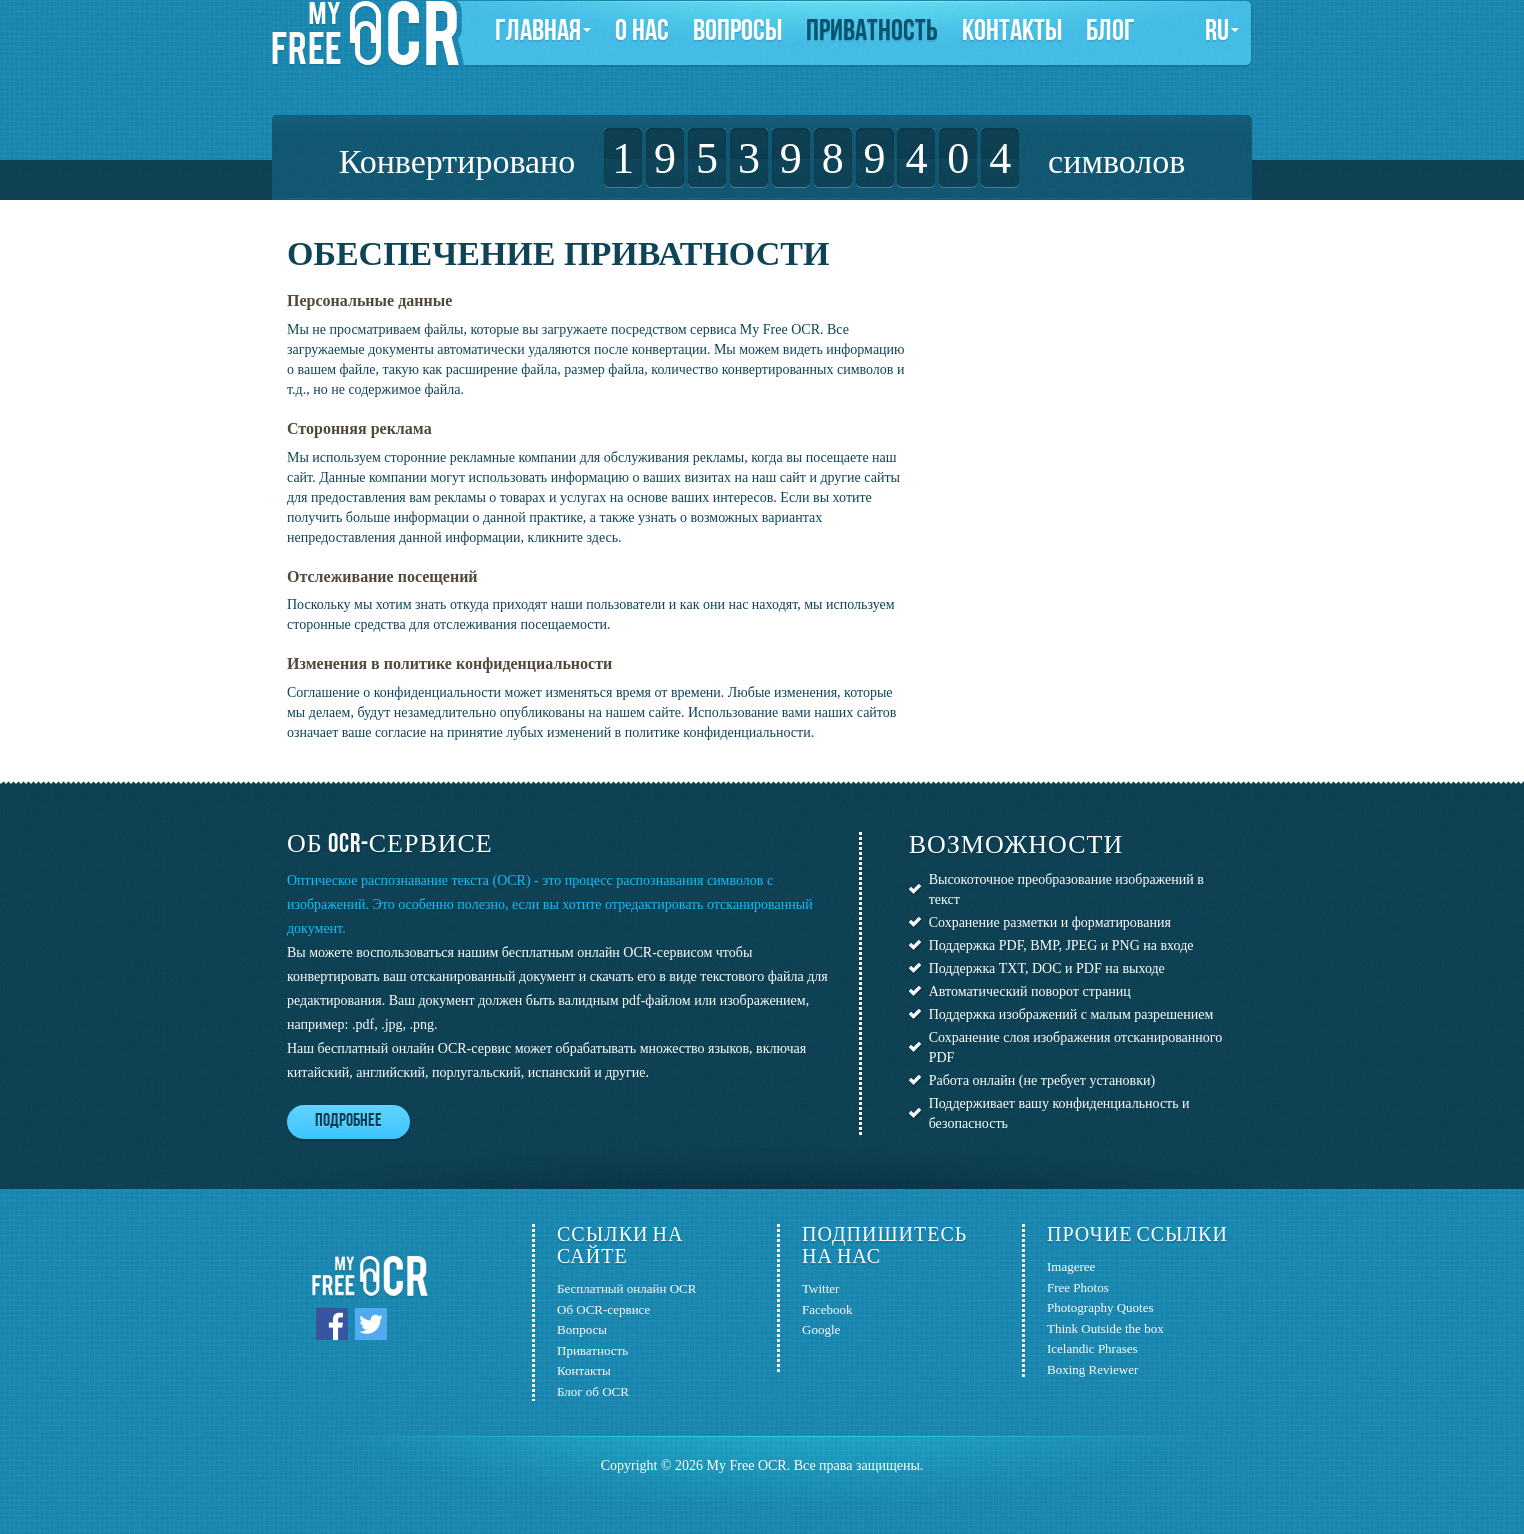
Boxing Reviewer (1092, 1369)
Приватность (872, 32)
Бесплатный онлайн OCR (626, 1288)
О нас (642, 32)
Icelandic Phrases (1092, 1348)
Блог (1110, 32)
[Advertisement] (1065, 360)
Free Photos (1078, 1287)
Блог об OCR (593, 1391)
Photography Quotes (1100, 1307)
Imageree (1071, 1266)
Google (821, 1329)
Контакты (1012, 32)
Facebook (827, 1309)
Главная (543, 32)
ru (1222, 32)
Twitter (820, 1288)
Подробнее (348, 1121)
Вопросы (737, 32)
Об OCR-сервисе (603, 1309)
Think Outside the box (1105, 1328)
